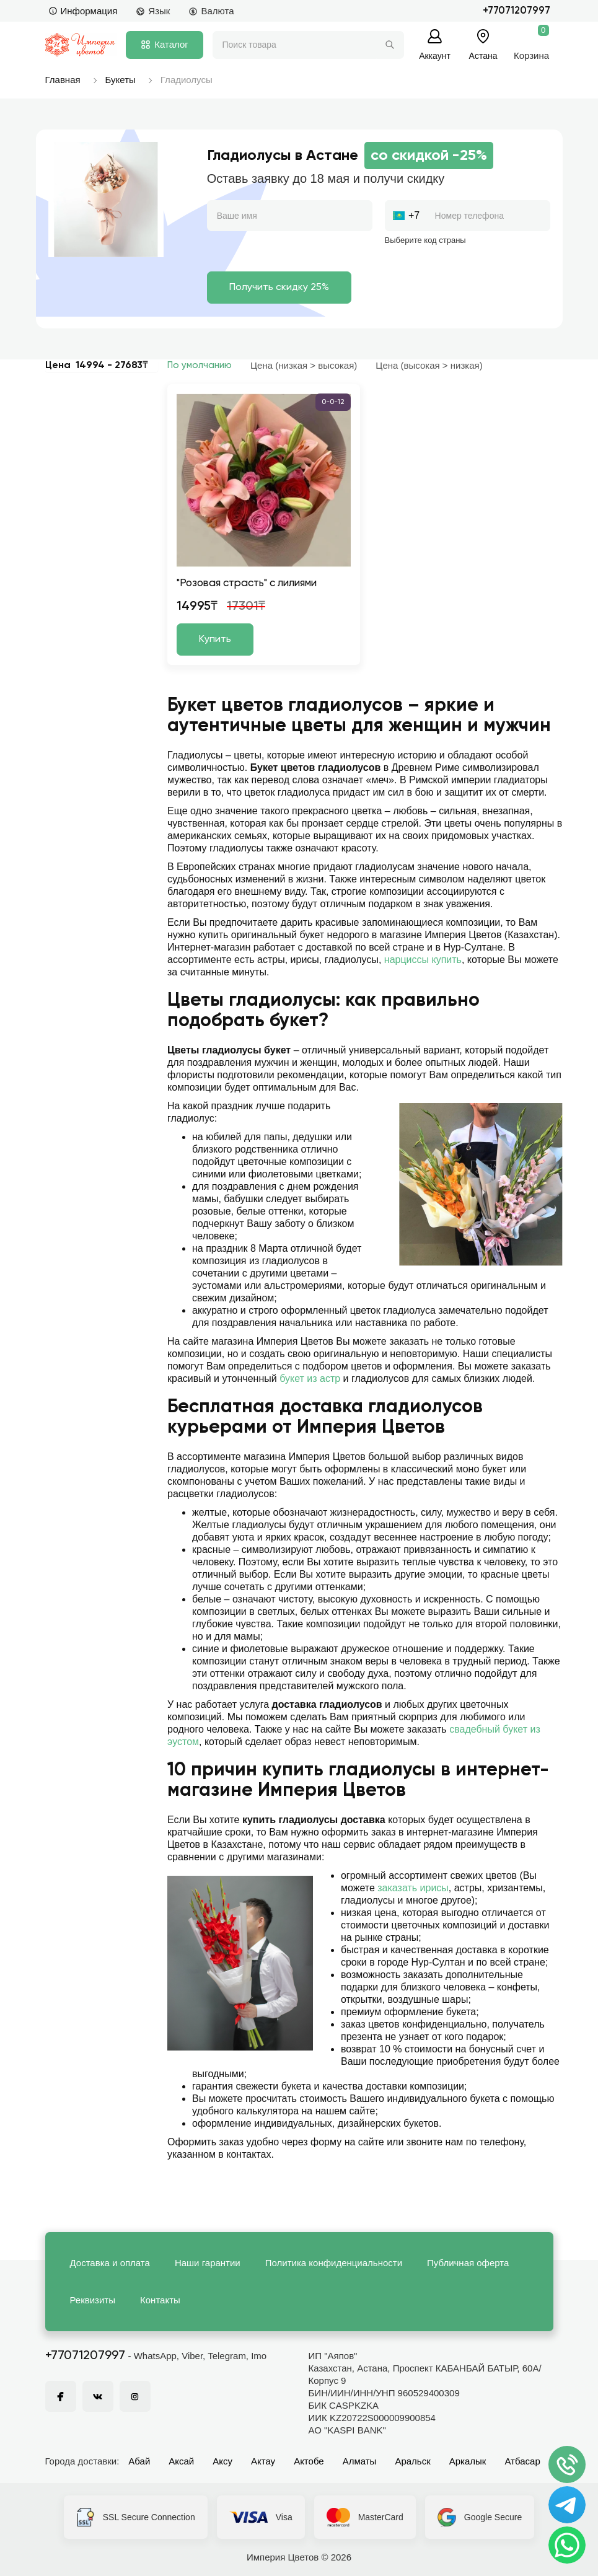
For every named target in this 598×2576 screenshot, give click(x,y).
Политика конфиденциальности (333, 2262)
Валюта (211, 11)
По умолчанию (199, 365)
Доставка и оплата (110, 2262)
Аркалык (467, 2461)
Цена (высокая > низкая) (429, 365)
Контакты (160, 2300)
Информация (83, 11)
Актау (263, 2461)
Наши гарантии (207, 2262)
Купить (215, 639)
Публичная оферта (468, 2262)
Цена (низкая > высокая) (303, 365)
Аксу (222, 2461)
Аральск (412, 2461)
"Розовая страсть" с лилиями (247, 583)
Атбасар (522, 2461)
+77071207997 (516, 11)
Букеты (120, 79)
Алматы (360, 2461)
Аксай (181, 2461)
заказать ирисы (413, 1888)
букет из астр (309, 1378)
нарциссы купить (423, 959)
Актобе (309, 2461)
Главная (63, 79)
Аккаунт (435, 55)
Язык (153, 11)
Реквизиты (93, 2300)
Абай (139, 2461)
